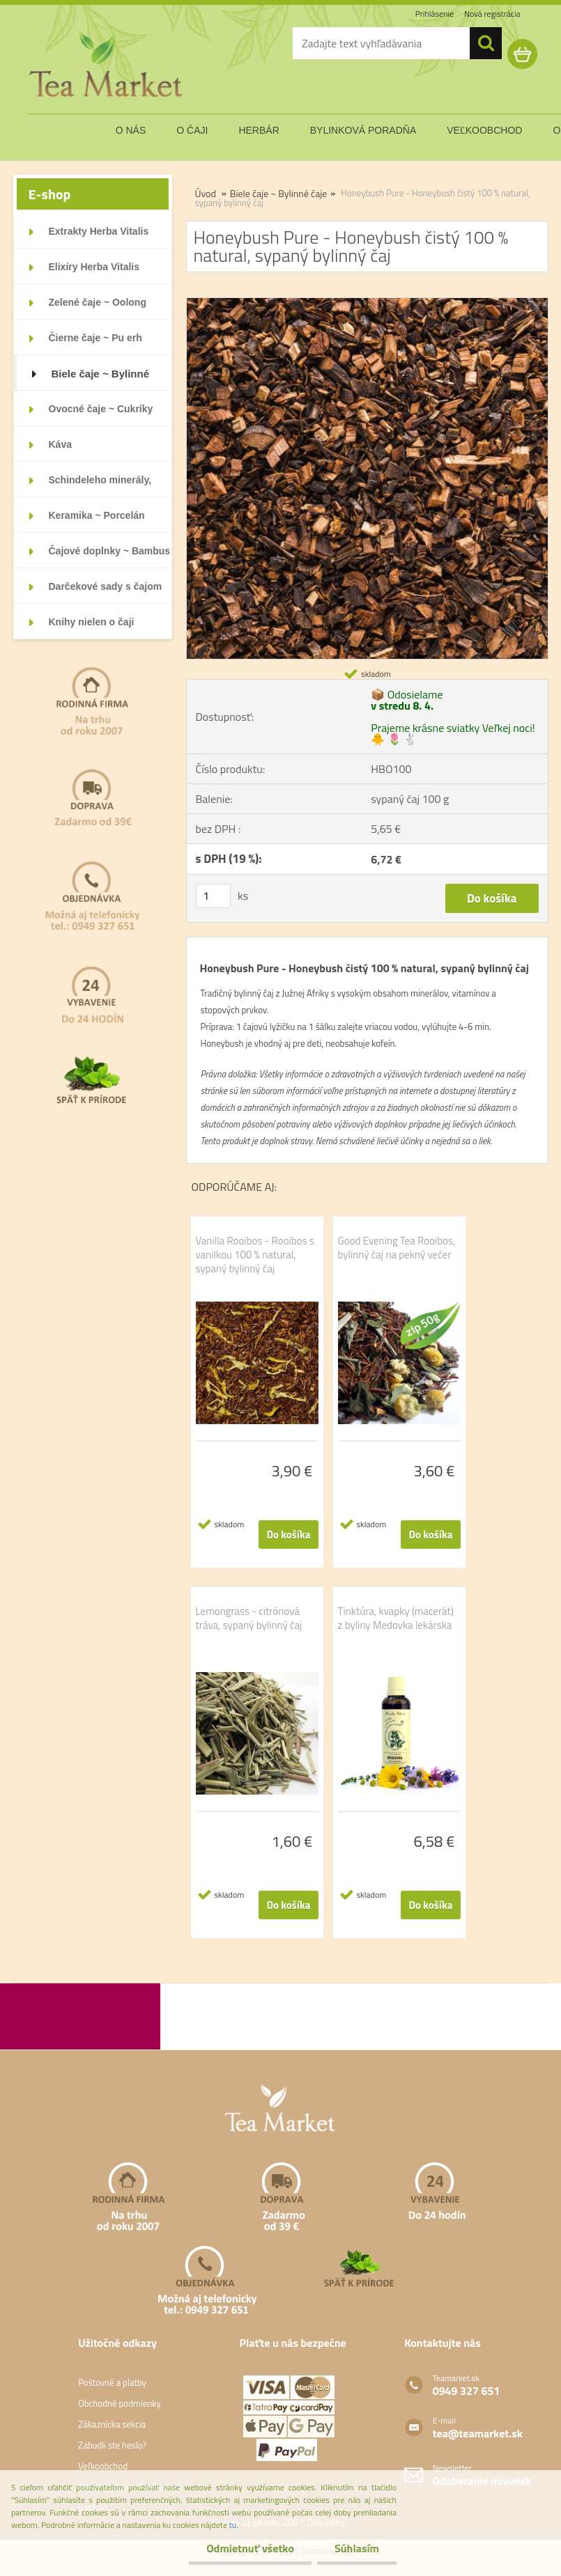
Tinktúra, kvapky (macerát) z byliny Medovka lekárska (396, 1618)
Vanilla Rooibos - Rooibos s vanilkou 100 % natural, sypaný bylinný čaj (255, 1255)
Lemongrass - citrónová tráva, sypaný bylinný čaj (249, 1618)
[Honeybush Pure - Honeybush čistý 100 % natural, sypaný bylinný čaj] (367, 303)
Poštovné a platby (112, 2382)
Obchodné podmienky (119, 2403)
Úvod (205, 193)
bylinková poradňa (363, 130)
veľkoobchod (484, 130)
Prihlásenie (434, 13)
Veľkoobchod (103, 2466)
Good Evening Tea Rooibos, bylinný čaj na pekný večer (397, 1248)
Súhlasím (357, 2548)
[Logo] (107, 65)
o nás (131, 130)
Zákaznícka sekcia (112, 2424)
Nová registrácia (492, 13)
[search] (486, 43)
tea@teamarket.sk (478, 2433)
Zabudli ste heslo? (112, 2445)
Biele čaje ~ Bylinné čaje (278, 193)
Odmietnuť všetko (250, 2548)
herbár (258, 130)
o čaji (192, 130)
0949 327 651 (466, 2390)
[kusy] (213, 896)
